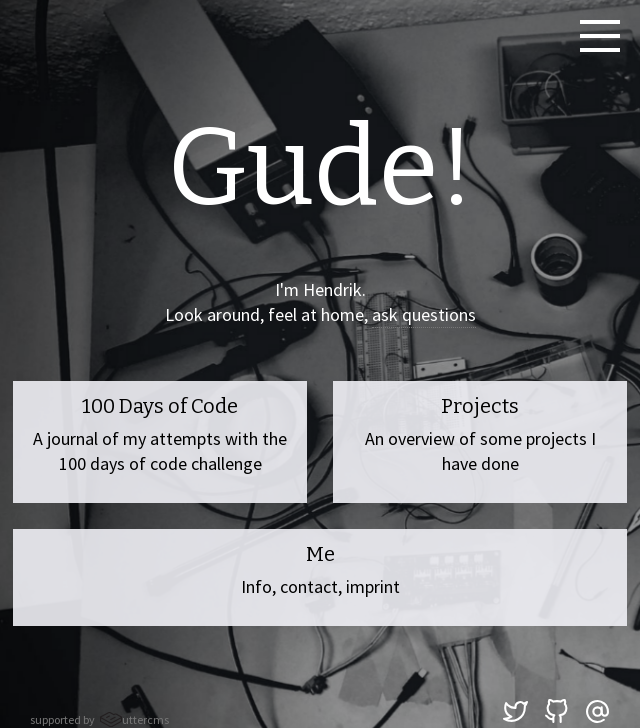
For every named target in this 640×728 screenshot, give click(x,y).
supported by (99, 719)
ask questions (424, 314)
